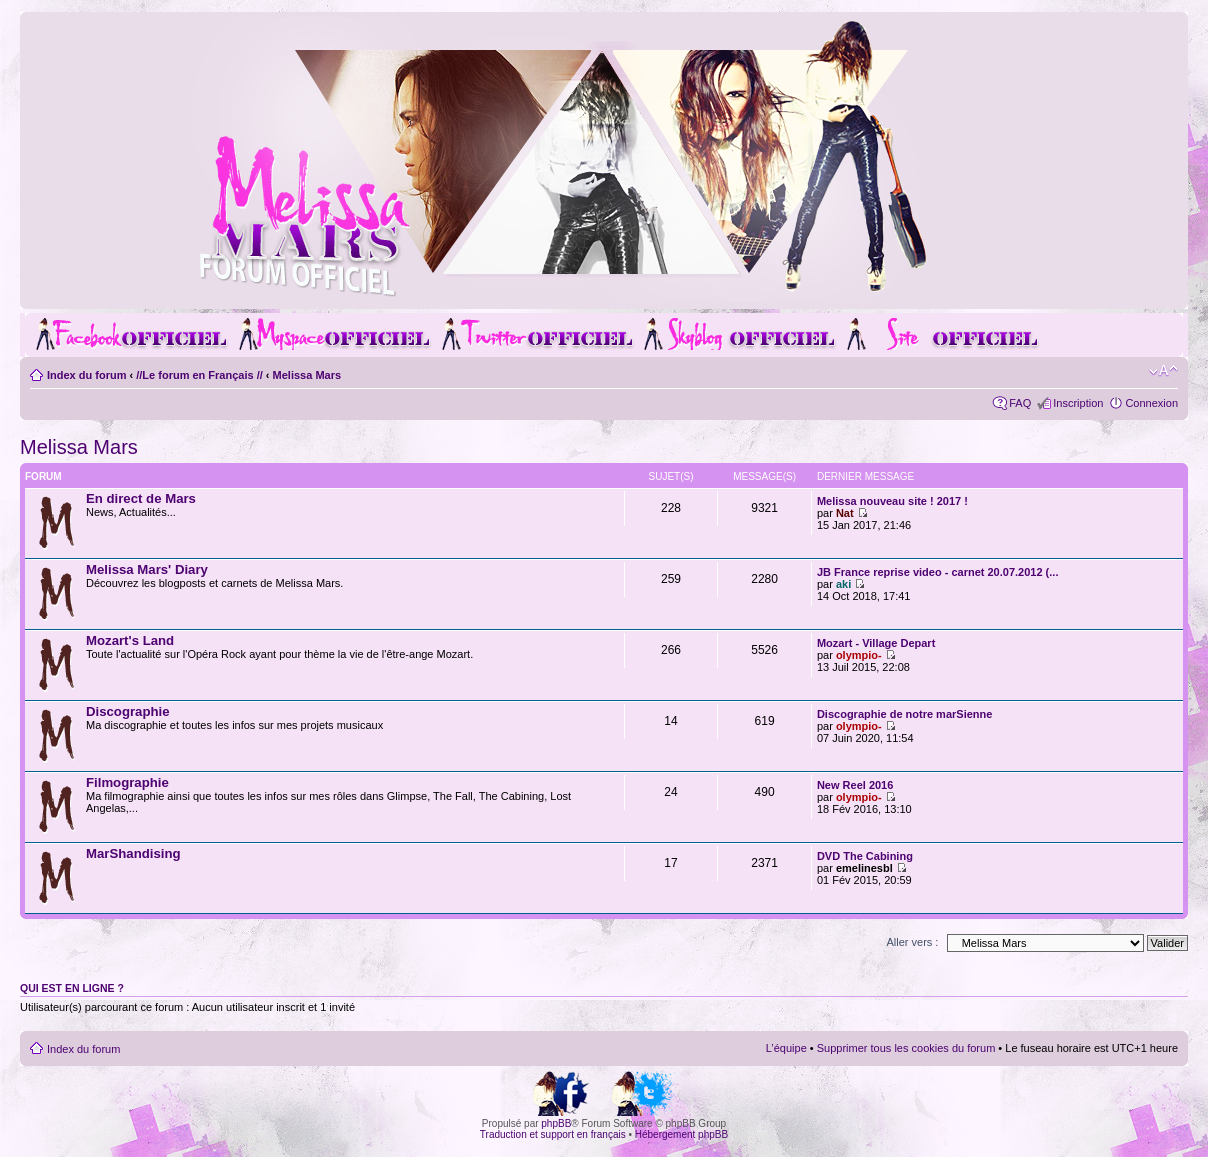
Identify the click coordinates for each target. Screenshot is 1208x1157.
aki (843, 584)
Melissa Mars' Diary (147, 569)
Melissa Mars (307, 375)
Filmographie (127, 782)
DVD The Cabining (865, 856)
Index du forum (86, 375)
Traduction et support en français (553, 1134)
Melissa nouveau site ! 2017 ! (892, 501)
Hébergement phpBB (681, 1134)
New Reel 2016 (855, 785)
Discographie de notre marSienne (904, 714)
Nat (845, 513)
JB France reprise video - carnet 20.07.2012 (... (938, 572)
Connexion (1151, 403)
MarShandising (133, 853)
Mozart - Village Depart (876, 643)
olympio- (859, 655)
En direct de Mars (141, 498)
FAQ (1020, 403)
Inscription (1078, 403)
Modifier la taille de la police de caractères (1163, 371)
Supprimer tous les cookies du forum (906, 1048)
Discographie (128, 711)
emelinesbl (864, 868)
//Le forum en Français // (199, 375)
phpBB (556, 1123)
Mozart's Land (130, 640)
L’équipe (786, 1048)
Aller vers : (912, 942)
